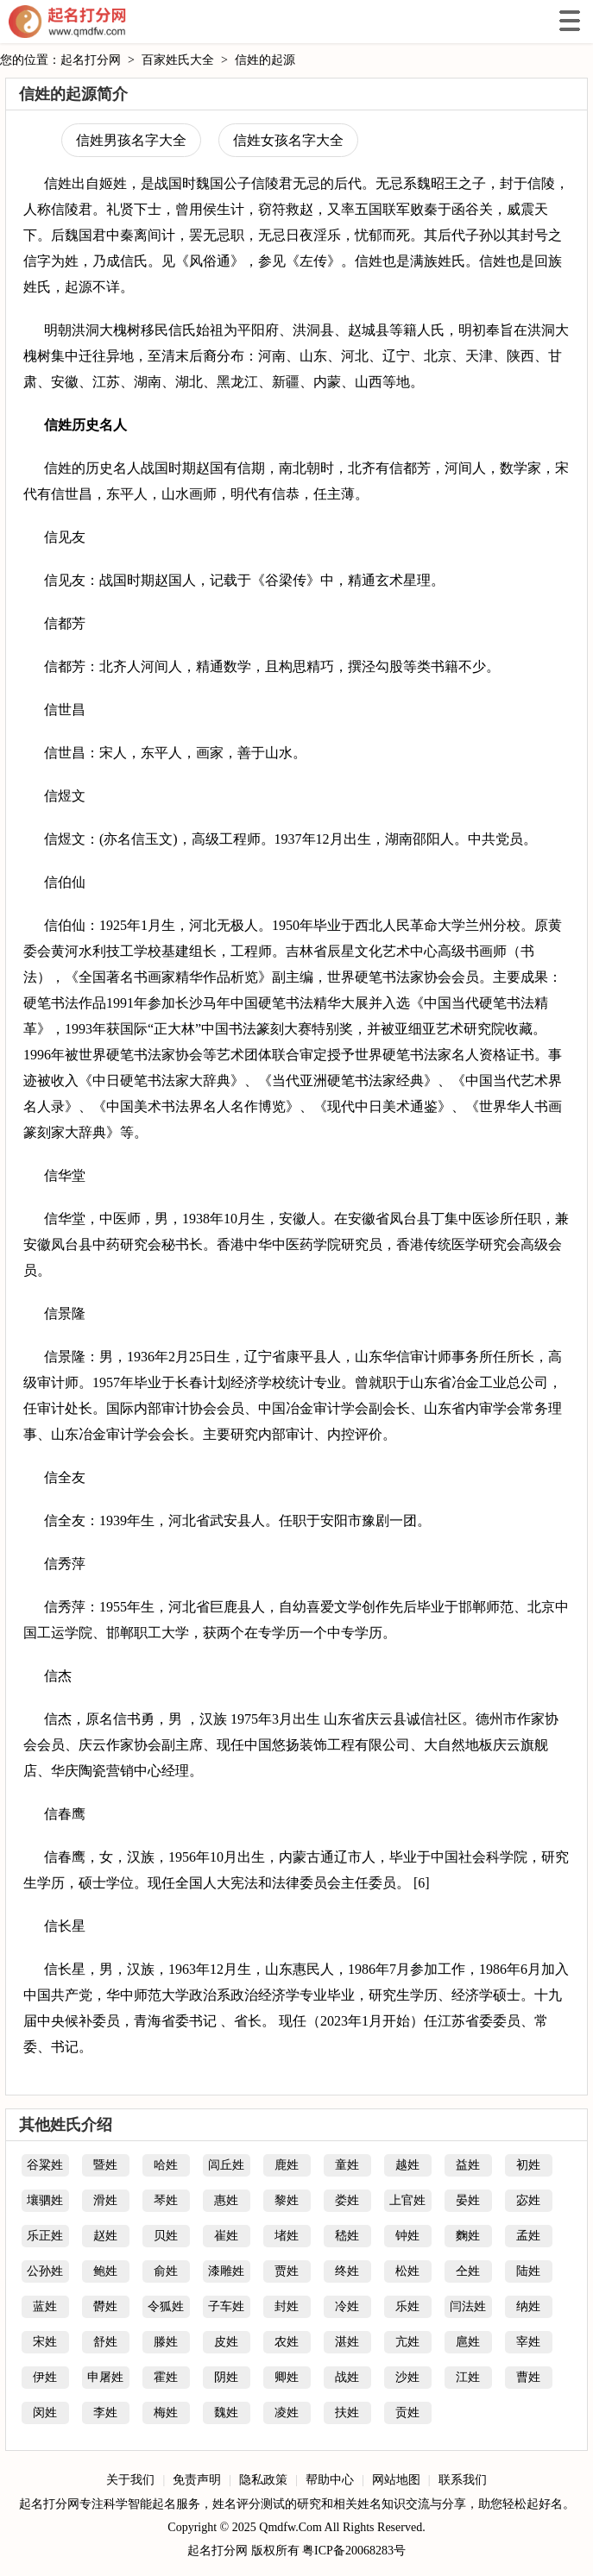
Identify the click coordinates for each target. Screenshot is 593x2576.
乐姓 (407, 2306)
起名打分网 (67, 21)
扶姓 (347, 2412)
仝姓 (468, 2271)
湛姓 (347, 2341)
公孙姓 (45, 2271)
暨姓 (105, 2164)
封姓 (286, 2306)
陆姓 (528, 2271)
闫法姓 (468, 2306)
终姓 (347, 2271)
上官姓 (407, 2200)
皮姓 (226, 2341)
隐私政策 (263, 2479)
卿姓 (286, 2377)
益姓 (468, 2164)
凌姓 (286, 2412)
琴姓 (166, 2200)
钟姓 (407, 2235)
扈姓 (468, 2341)
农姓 (286, 2341)
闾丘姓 (226, 2164)
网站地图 (396, 2479)
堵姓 (286, 2235)
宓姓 (528, 2200)
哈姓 (166, 2164)
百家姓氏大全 (178, 59)
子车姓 (226, 2306)
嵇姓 (347, 2235)
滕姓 (166, 2341)
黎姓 (286, 2200)
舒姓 (105, 2341)
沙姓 (407, 2377)
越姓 (407, 2164)
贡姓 (407, 2412)
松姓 (407, 2271)
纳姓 (528, 2306)
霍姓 (166, 2377)
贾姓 (286, 2271)
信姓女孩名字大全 (288, 140)
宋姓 (45, 2341)
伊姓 (45, 2377)
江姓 (468, 2377)
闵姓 (45, 2412)
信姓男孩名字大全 (131, 140)
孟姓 (528, 2235)
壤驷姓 (45, 2200)
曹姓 (528, 2377)
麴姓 (468, 2235)
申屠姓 (105, 2377)
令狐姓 (166, 2306)
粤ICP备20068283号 (354, 2550)
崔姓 (226, 2235)
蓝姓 (45, 2306)
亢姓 (407, 2341)
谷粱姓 (45, 2164)
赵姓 (105, 2235)
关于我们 (130, 2479)
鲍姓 (105, 2271)
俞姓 (166, 2271)
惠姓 (226, 2200)
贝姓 (166, 2235)
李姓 (105, 2412)
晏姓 (468, 2200)
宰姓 (528, 2341)
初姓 (528, 2164)
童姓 (347, 2164)
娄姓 (347, 2200)
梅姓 (166, 2412)
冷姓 (347, 2306)
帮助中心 (330, 2479)
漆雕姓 (226, 2271)
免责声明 (197, 2479)
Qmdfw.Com (290, 2527)
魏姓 (226, 2412)
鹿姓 (286, 2164)
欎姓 (105, 2306)
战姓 (347, 2377)
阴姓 (226, 2377)
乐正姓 (45, 2235)
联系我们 (462, 2479)
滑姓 (105, 2200)
